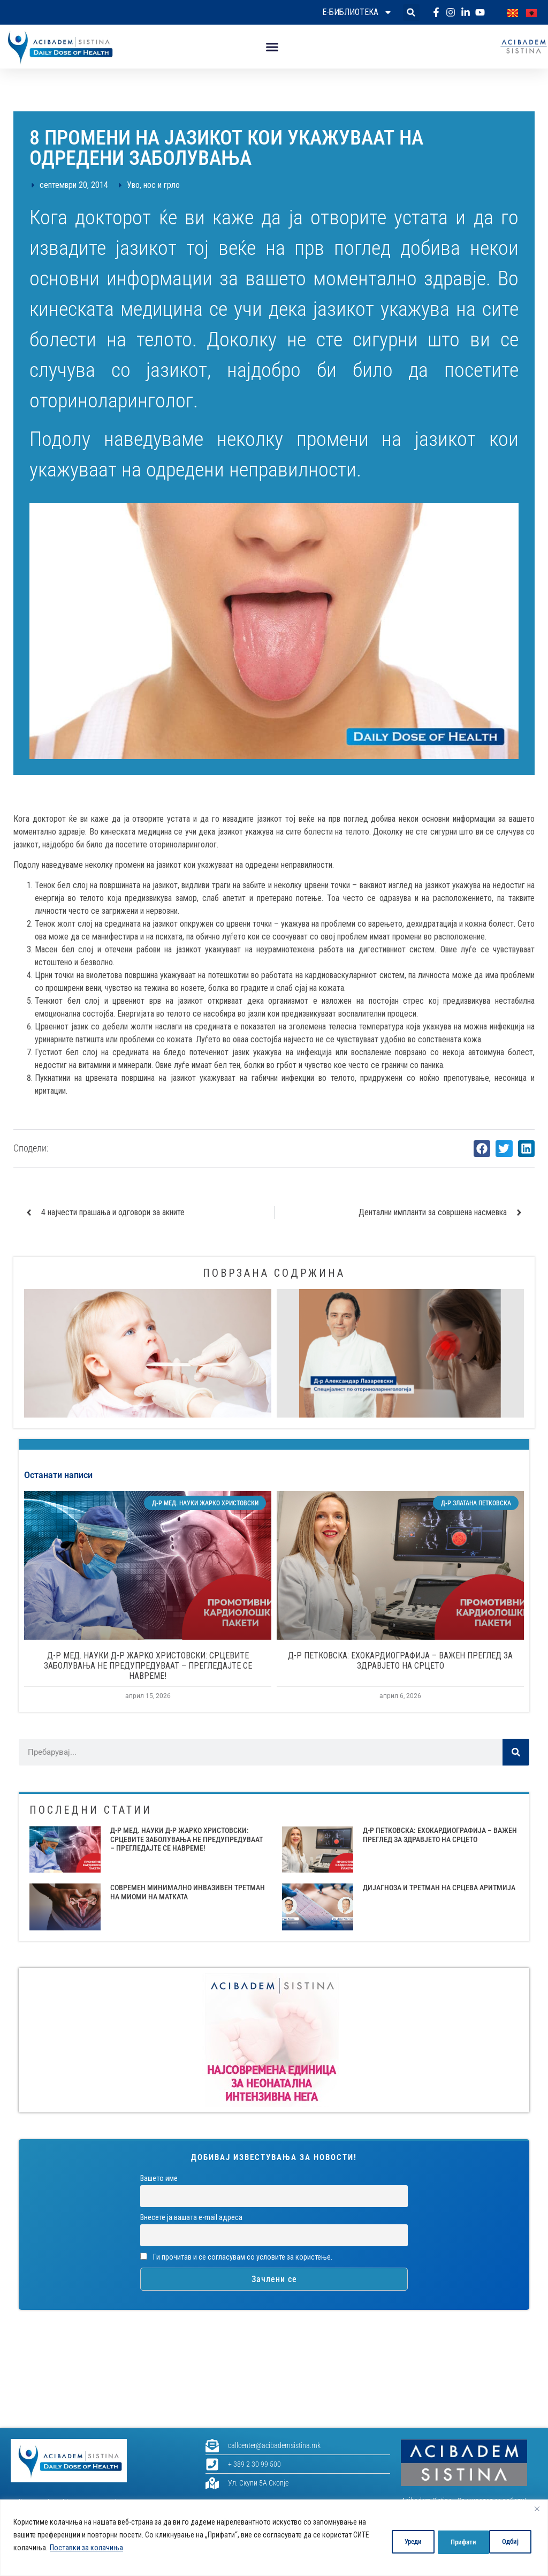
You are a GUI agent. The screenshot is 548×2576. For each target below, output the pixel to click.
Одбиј (447, 2541)
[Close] (536, 2508)
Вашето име (159, 2178)
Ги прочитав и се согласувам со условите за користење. (236, 2257)
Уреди (393, 2541)
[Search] (516, 1752)
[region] (274, 2537)
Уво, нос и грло (153, 185)
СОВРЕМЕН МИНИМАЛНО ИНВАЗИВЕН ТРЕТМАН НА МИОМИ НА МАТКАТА (187, 1892)
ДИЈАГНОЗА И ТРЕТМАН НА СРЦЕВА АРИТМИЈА (439, 1887)
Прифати (505, 2541)
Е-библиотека (357, 12)
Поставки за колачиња (135, 2547)
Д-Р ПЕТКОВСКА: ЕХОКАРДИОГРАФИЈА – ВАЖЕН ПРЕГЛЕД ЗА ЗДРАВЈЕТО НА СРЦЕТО (400, 1660)
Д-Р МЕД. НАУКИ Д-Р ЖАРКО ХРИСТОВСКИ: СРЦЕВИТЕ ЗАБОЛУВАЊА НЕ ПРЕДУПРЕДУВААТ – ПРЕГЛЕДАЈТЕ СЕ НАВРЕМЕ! (148, 1665)
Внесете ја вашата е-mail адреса (191, 2217)
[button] (411, 12)
